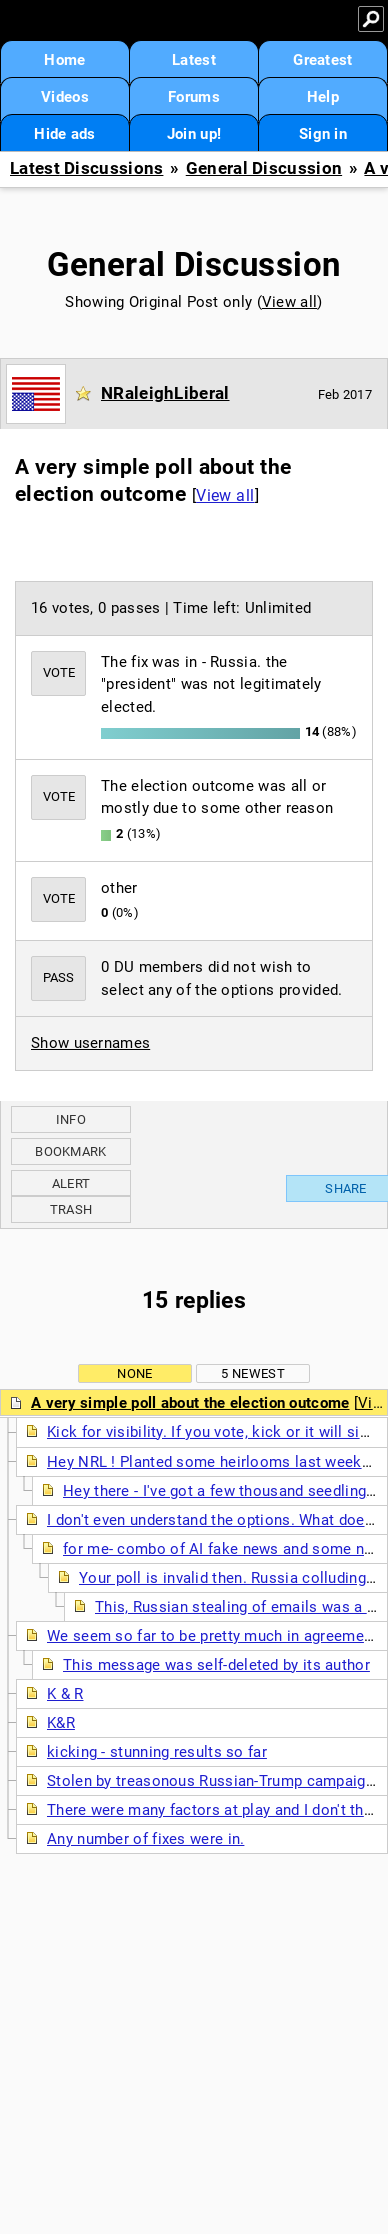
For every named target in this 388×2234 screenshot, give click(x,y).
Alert (71, 1183)
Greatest (322, 60)
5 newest (252, 1373)
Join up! (194, 134)
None (134, 1373)
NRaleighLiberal (165, 393)
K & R (65, 1694)
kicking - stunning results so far (157, 1752)
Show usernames (90, 1043)
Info (71, 1119)
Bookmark (70, 1151)
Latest (194, 60)
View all (289, 302)
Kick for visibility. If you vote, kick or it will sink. (214, 1432)
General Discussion (264, 168)
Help (323, 97)
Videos (65, 97)
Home (64, 60)
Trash (71, 1209)
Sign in (323, 134)
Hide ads (64, 134)
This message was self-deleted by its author (216, 1665)
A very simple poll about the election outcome (190, 1403)
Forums (194, 97)
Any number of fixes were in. (145, 1839)
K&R (61, 1723)
